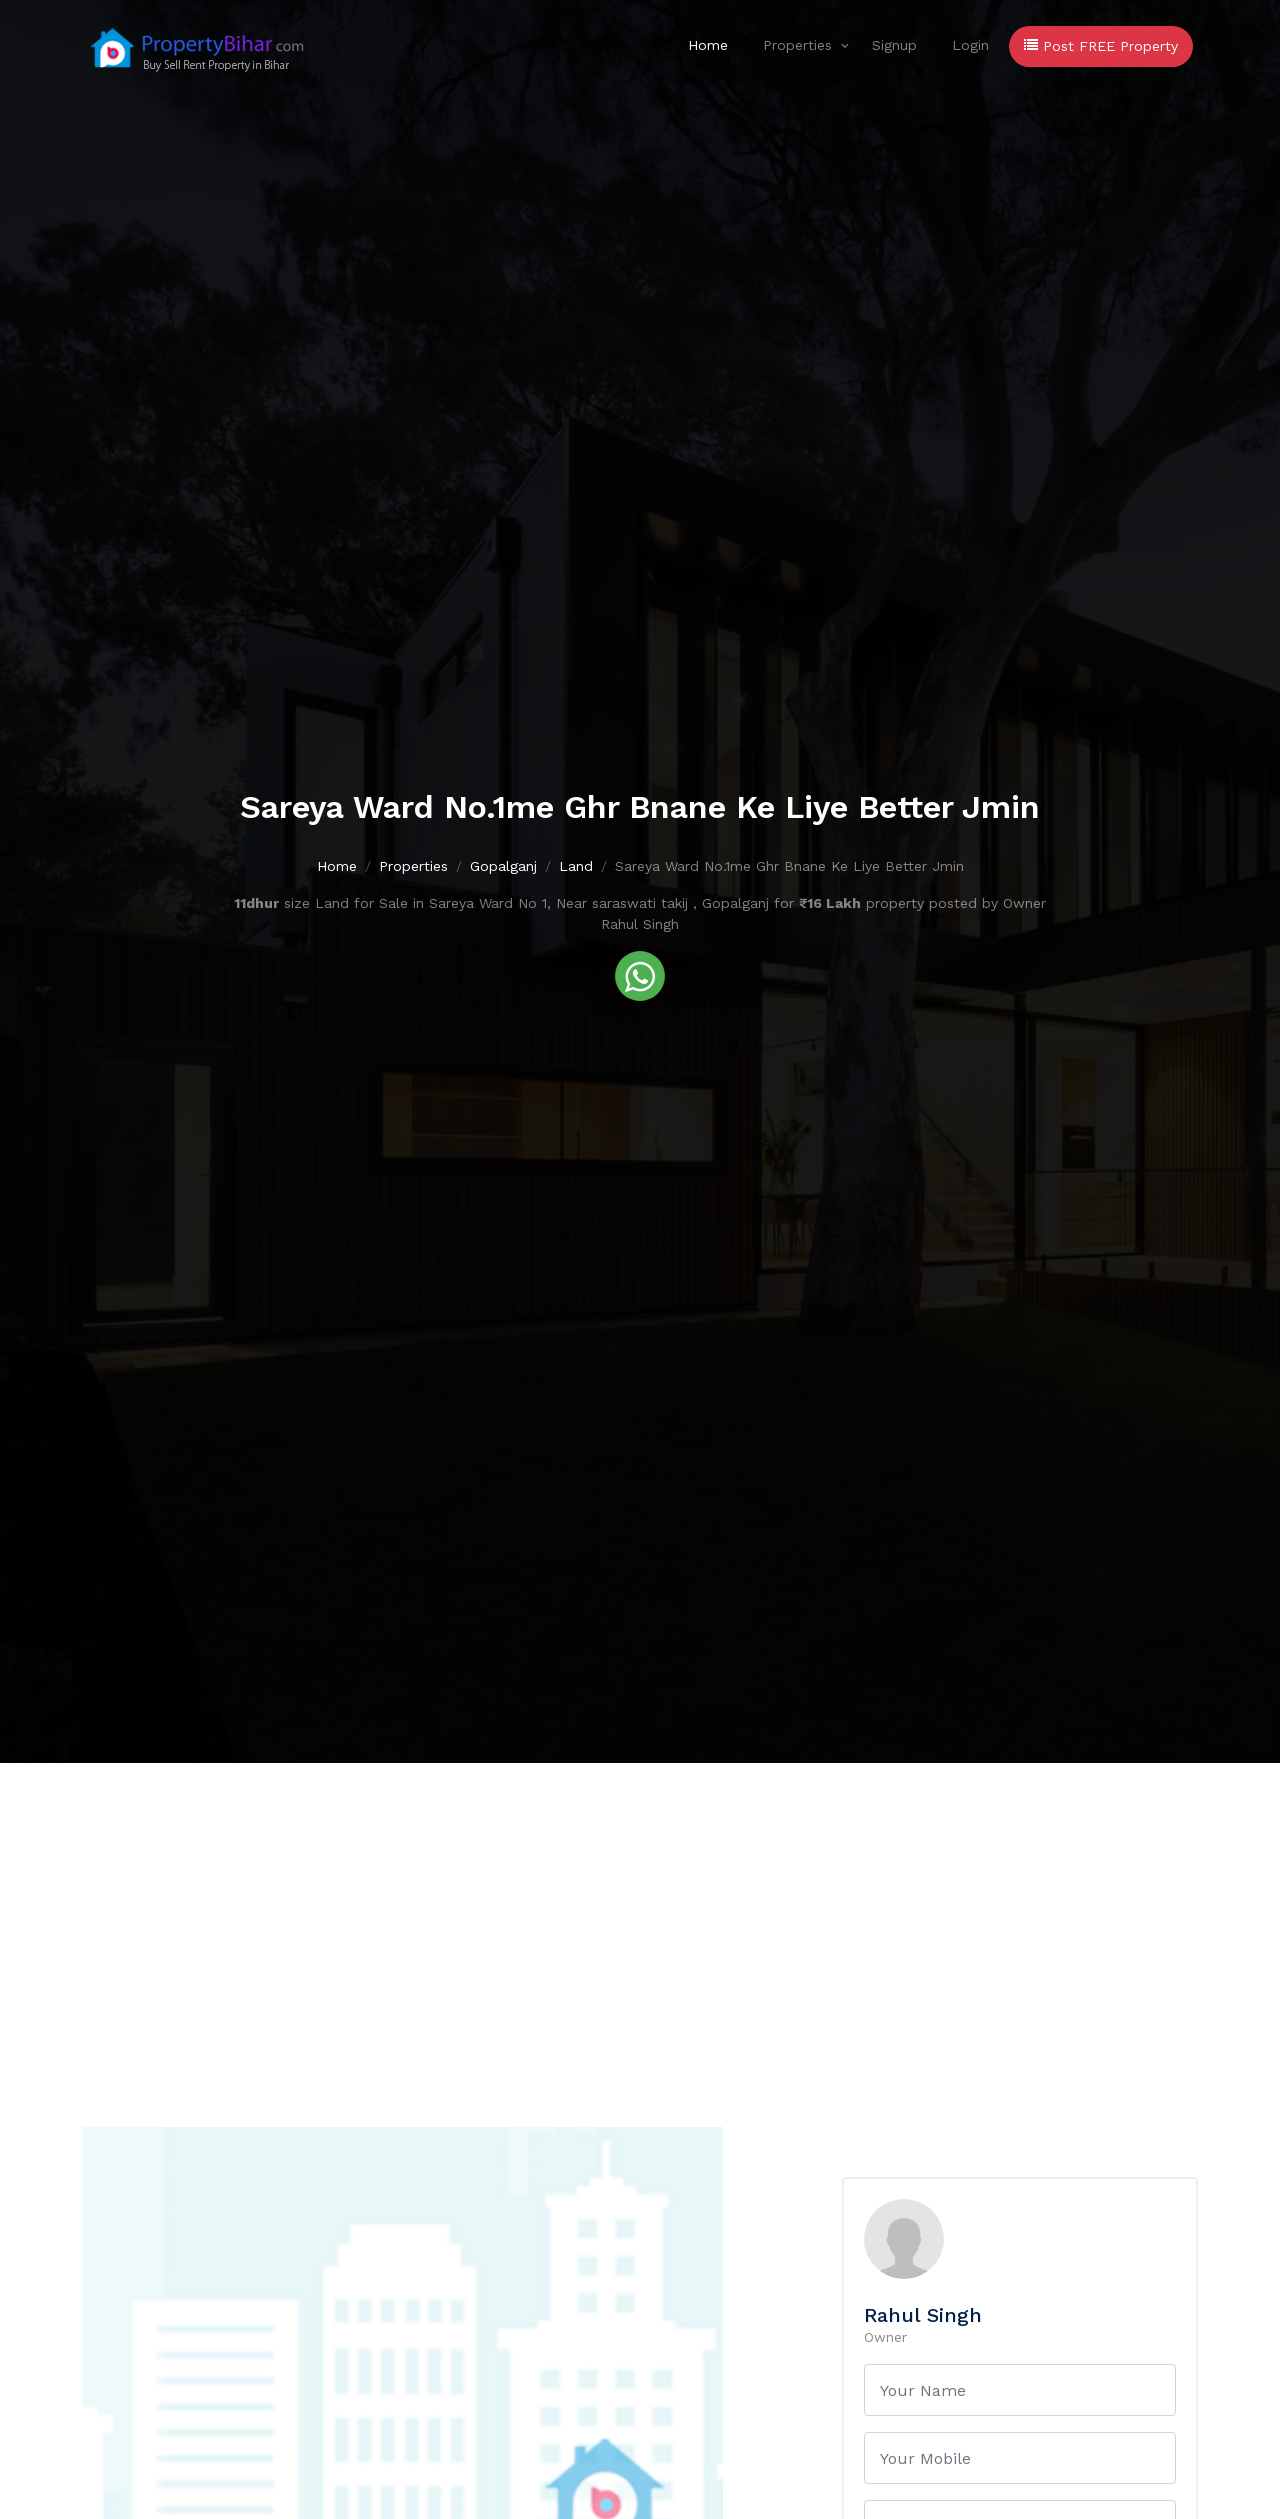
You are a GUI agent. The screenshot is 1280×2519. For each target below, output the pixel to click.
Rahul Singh (923, 2315)
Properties (797, 45)
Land (576, 868)
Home (708, 45)
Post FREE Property (1101, 46)
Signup (894, 45)
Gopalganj (503, 868)
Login (970, 45)
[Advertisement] (640, 1913)
